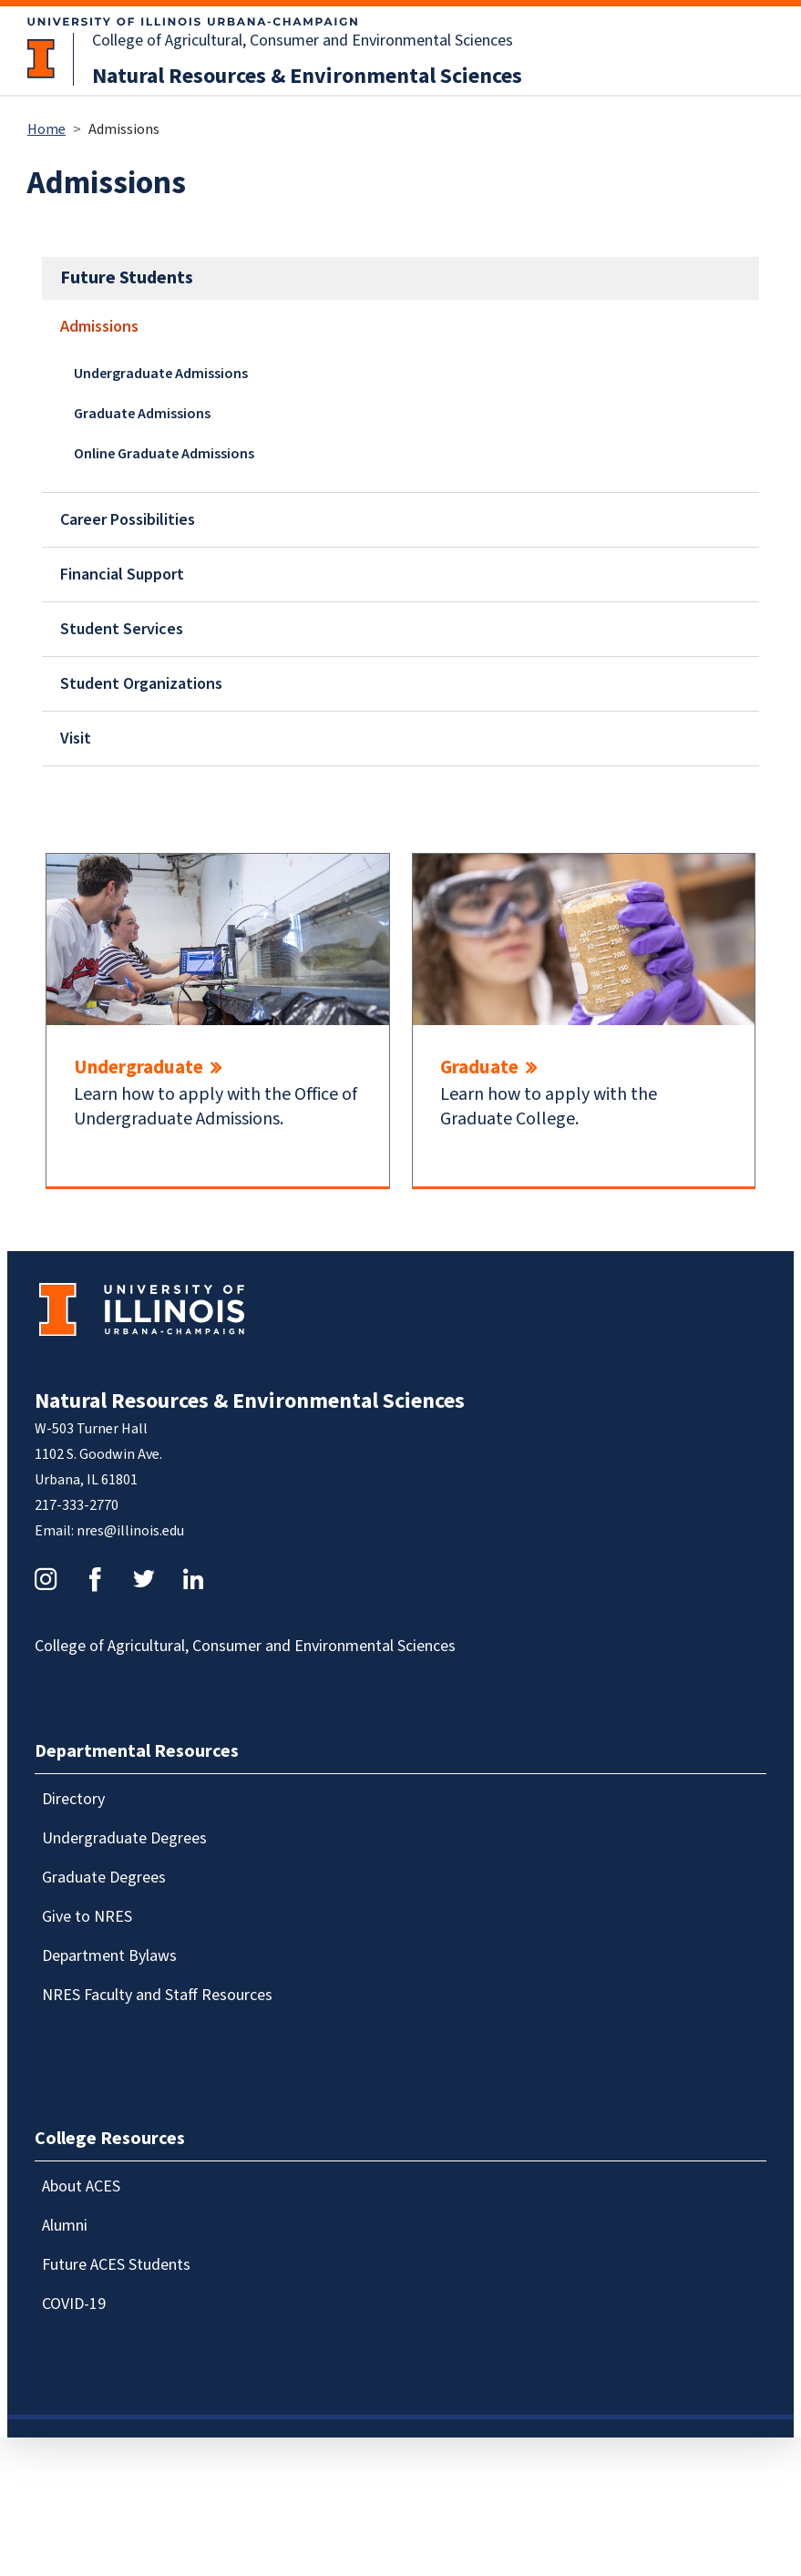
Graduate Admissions (142, 414)
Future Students (126, 278)
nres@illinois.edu (130, 1531)
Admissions (99, 326)
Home (46, 129)
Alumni (64, 2225)
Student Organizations (141, 683)
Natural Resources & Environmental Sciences (307, 76)
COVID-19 (74, 2304)
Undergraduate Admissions (161, 374)
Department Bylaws (109, 1956)
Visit (75, 738)
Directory (73, 1799)
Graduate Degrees (104, 1877)
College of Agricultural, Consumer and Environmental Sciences (302, 40)
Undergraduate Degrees (124, 1838)
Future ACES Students (116, 2264)
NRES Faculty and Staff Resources (157, 1995)
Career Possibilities (127, 519)
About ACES (81, 2186)
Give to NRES (87, 1916)
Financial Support (122, 574)
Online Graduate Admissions (164, 454)
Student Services (121, 629)
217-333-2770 (76, 1505)
